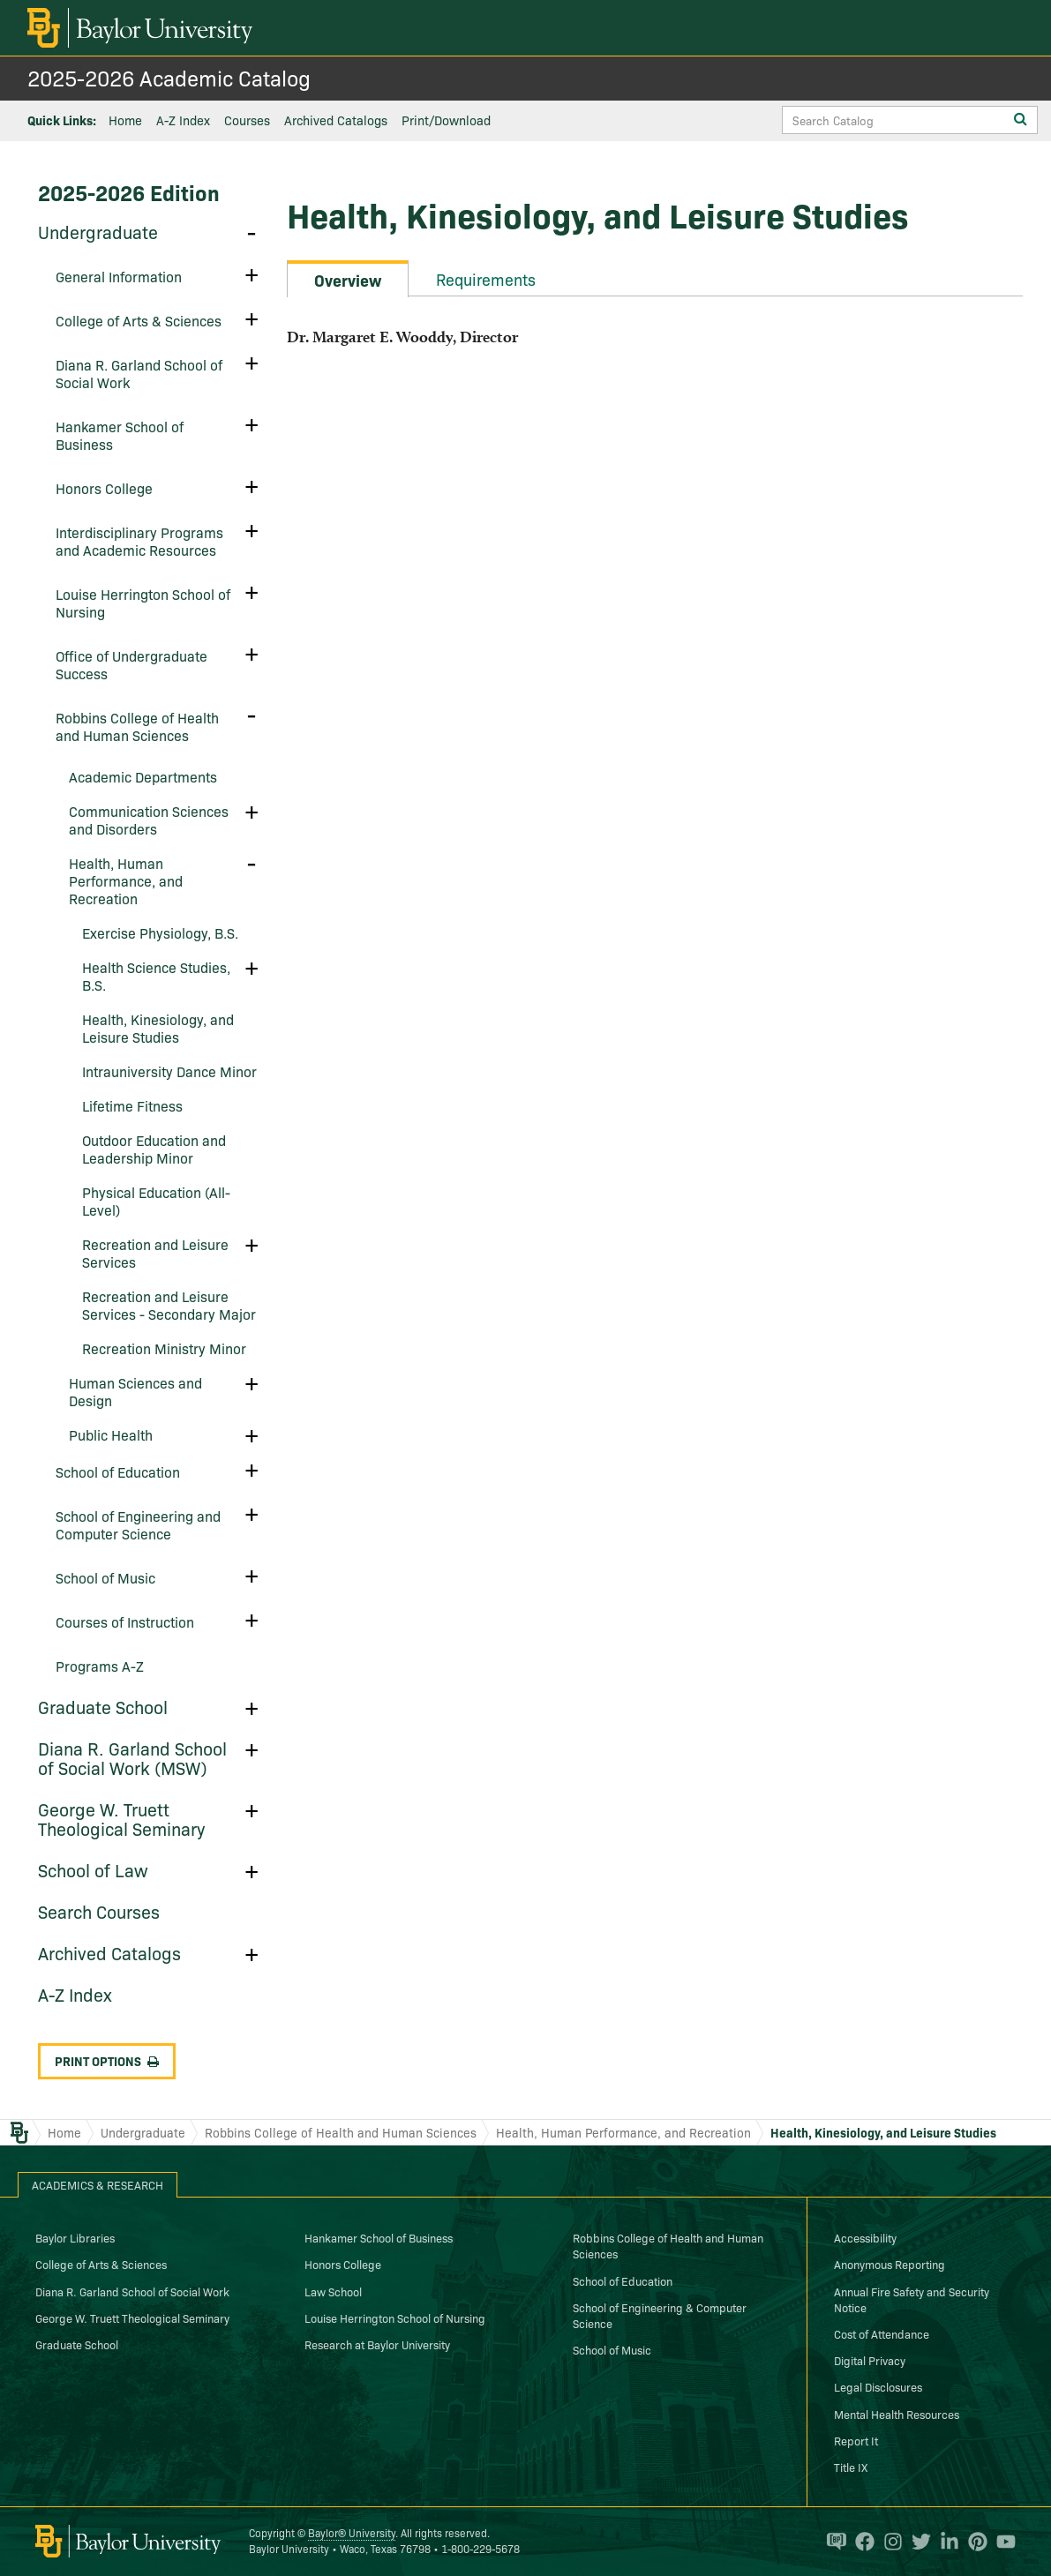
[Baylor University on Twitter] (917, 2541)
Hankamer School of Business (120, 434)
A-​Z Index (75, 1993)
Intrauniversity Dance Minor (169, 1071)
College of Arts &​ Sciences (138, 320)
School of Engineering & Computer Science (660, 2315)
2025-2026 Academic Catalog (169, 77)
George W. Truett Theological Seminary (121, 1818)
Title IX (850, 2467)
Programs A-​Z (100, 1665)
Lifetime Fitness (132, 1105)
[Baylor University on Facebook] (860, 2541)
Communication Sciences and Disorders (149, 819)
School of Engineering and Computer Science (138, 1524)
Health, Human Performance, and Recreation (126, 880)
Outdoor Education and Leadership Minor (154, 1148)
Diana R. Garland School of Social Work (139, 373)
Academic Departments (143, 776)
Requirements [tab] (486, 279)
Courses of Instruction (125, 1621)
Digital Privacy (869, 2360)
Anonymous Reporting (889, 2264)
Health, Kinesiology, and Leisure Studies (158, 1027)
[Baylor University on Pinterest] (973, 2541)
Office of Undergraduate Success (131, 664)
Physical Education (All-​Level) (156, 1200)
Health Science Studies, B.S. (156, 975)
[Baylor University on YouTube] (1001, 2541)
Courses (247, 120)
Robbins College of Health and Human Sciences (137, 726)
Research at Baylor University (377, 2344)
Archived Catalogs (335, 120)
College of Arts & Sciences (101, 2264)
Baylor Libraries (75, 2237)
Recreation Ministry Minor (164, 1348)
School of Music (105, 1577)
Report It (856, 2440)
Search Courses (99, 1910)
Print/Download (446, 120)
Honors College (104, 488)
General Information (119, 276)
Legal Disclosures (878, 2386)
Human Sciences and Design (135, 1391)
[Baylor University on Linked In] (945, 2541)
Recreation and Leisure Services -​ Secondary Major (169, 1304)
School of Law (93, 1869)
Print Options (107, 2061)
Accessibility (865, 2237)
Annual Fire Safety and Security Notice (911, 2299)
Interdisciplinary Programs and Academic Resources (139, 540)
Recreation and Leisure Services (155, 1252)
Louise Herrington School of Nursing (143, 602)
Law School (333, 2291)
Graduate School (103, 1706)
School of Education (118, 1471)
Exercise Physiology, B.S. (160, 932)
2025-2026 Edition (129, 191)
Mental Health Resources (896, 2414)
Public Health (111, 1434)
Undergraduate (98, 231)
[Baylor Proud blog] (832, 2541)
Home (125, 120)
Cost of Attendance (881, 2333)
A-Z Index (183, 120)
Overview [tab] (347, 280)
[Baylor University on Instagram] (889, 2541)
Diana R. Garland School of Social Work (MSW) (132, 1757)
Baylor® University (351, 2532)
